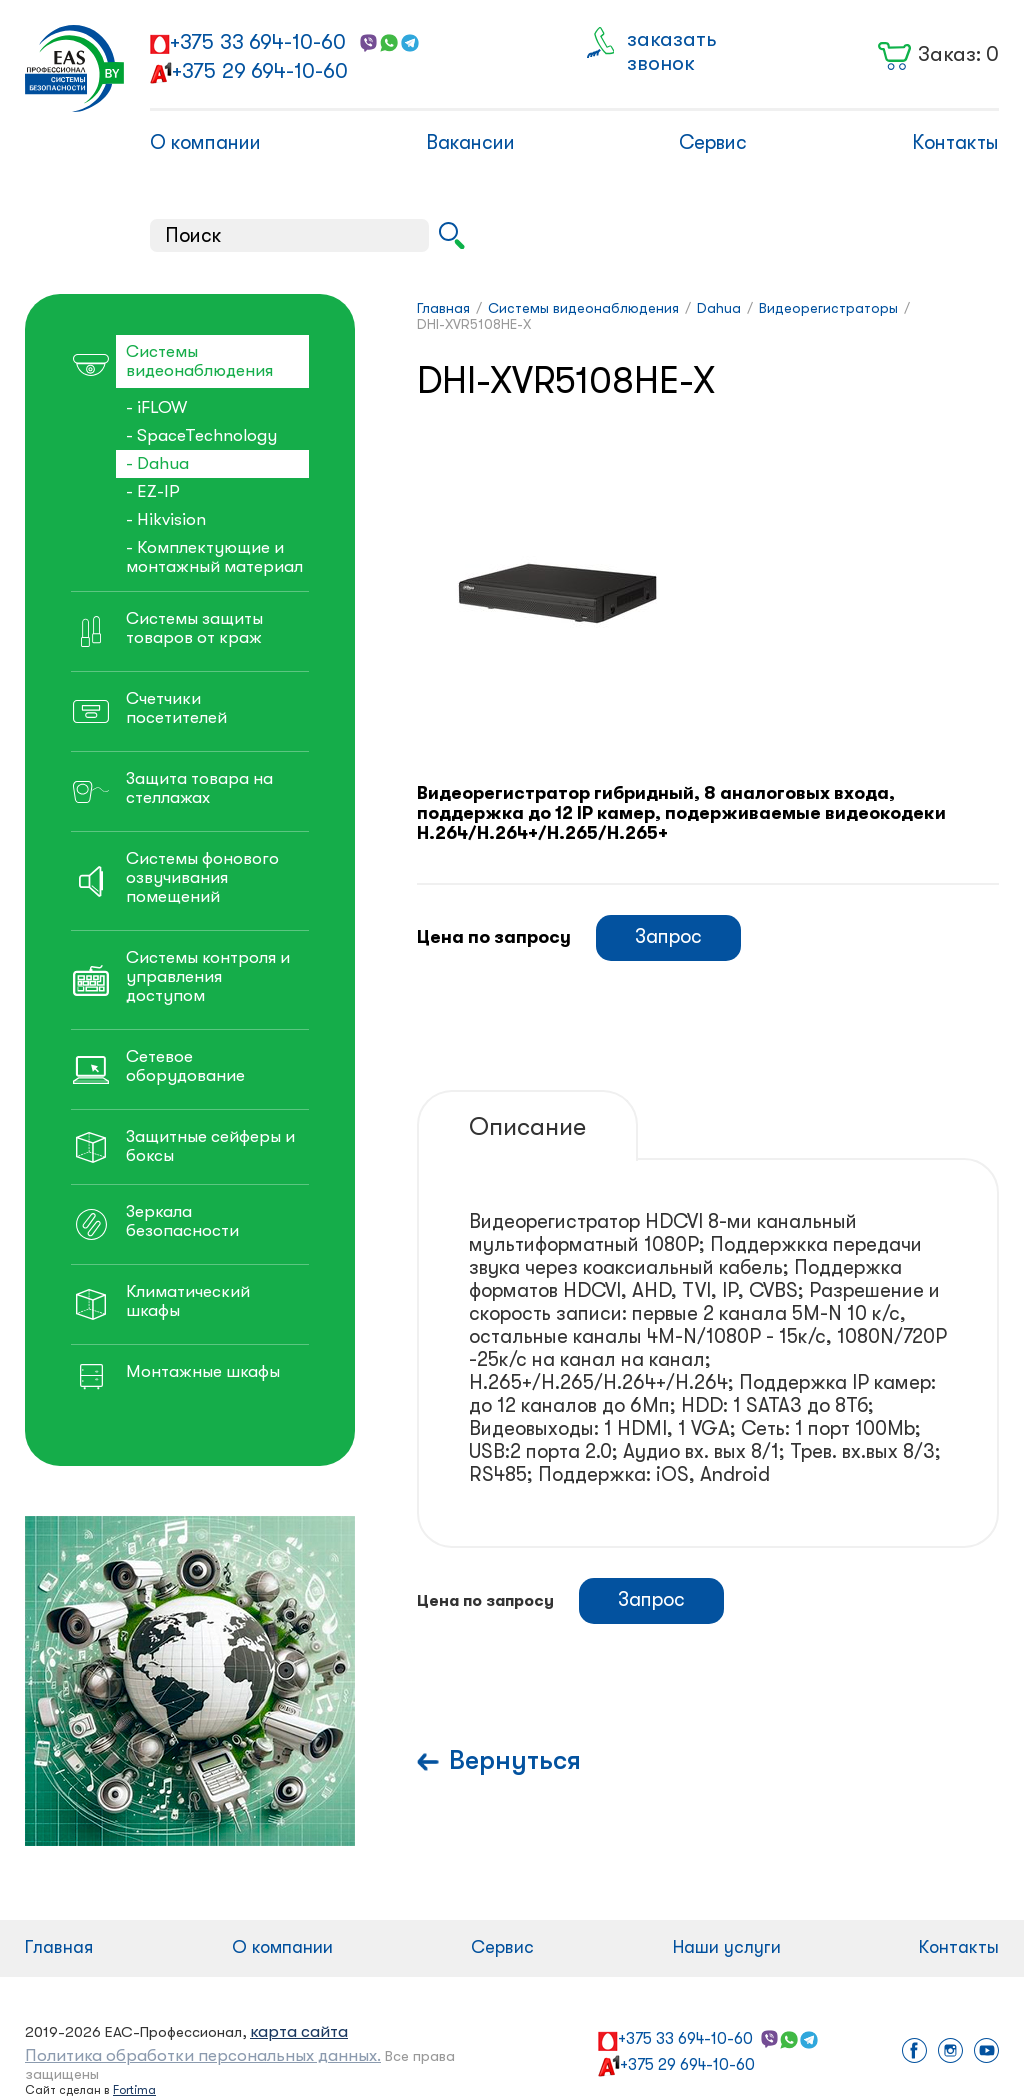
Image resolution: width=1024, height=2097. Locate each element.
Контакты (955, 142)
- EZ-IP (153, 491)
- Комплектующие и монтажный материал (214, 557)
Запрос (668, 936)
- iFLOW (156, 407)
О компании (205, 142)
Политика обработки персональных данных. (203, 2055)
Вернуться (515, 1760)
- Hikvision (166, 519)
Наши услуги (727, 1947)
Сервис (713, 142)
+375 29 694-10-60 (260, 71)
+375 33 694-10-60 (258, 42)
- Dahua (157, 463)
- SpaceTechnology (201, 435)
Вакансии (470, 142)
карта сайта (299, 2031)
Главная (59, 1947)
